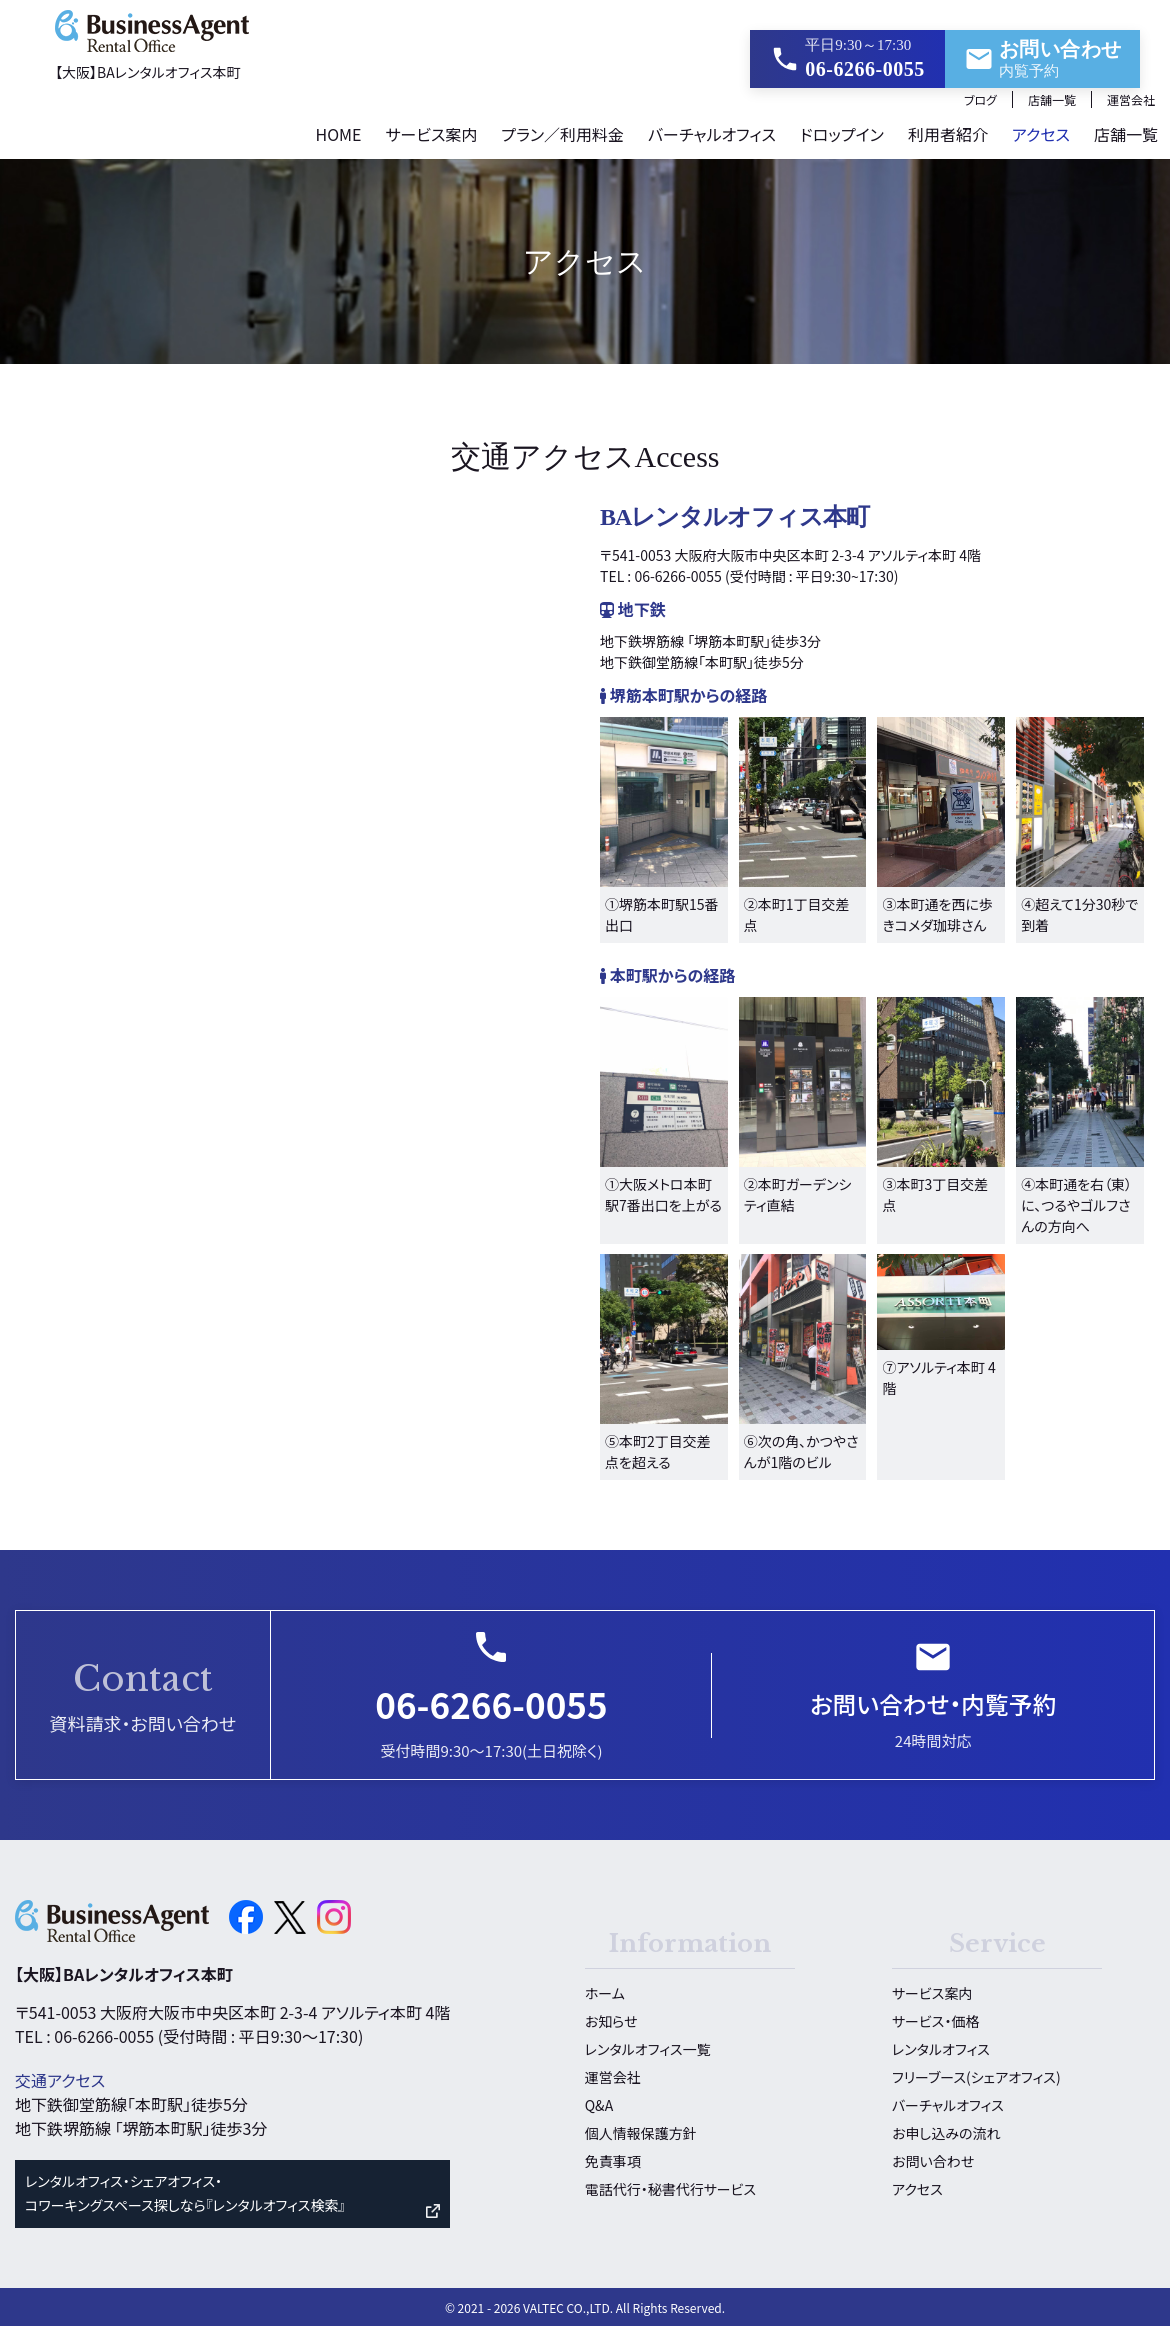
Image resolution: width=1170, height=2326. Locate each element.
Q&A (599, 2103)
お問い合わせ (933, 2159)
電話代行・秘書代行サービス (670, 2187)
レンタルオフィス (941, 2047)
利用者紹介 (948, 132)
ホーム (605, 1991)
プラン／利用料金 (562, 132)
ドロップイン (842, 132)
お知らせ (611, 2019)
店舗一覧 (1052, 97)
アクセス (1041, 132)
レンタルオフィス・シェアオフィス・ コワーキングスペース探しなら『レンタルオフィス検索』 (185, 2191)
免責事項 (613, 2159)
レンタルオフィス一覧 (648, 2047)
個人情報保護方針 (641, 2131)
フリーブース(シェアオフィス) (976, 2075)
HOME (338, 132)
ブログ (980, 97)
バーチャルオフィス (712, 132)
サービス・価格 (935, 2019)
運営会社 (1131, 97)
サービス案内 (431, 132)
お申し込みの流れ (946, 2131)
